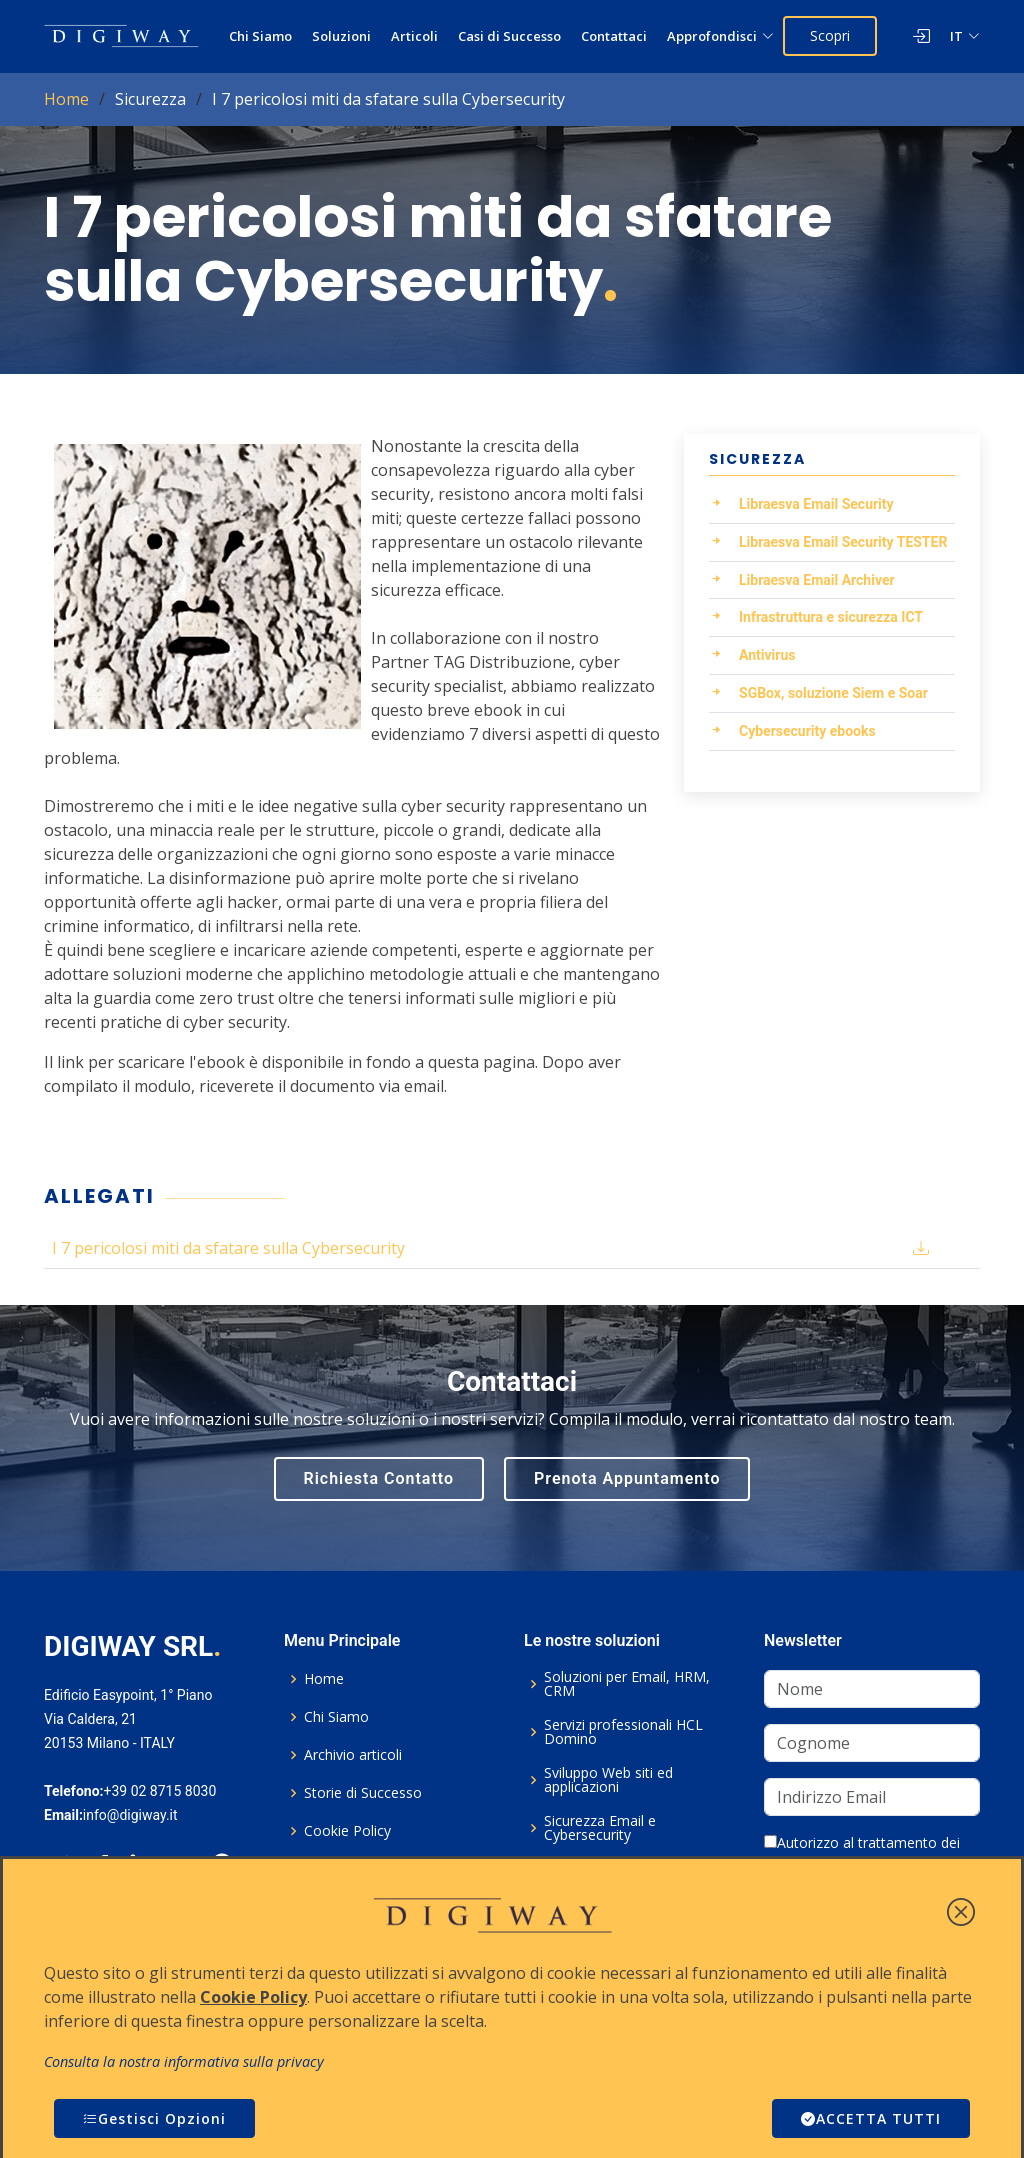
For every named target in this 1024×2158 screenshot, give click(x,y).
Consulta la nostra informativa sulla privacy (184, 2061)
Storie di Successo (363, 1793)
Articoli (414, 36)
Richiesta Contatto (379, 1478)
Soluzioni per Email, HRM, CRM (627, 1684)
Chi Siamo (260, 36)
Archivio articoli (353, 1755)
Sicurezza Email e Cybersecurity (600, 1828)
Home (66, 99)
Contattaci (614, 36)
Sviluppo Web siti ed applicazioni (608, 1780)
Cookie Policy (347, 1831)
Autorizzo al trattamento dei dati (862, 1853)
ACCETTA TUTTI (871, 2118)
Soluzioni (341, 36)
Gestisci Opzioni (154, 2118)
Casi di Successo (509, 36)
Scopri (830, 35)
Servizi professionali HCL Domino (623, 1732)
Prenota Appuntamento (627, 1478)
